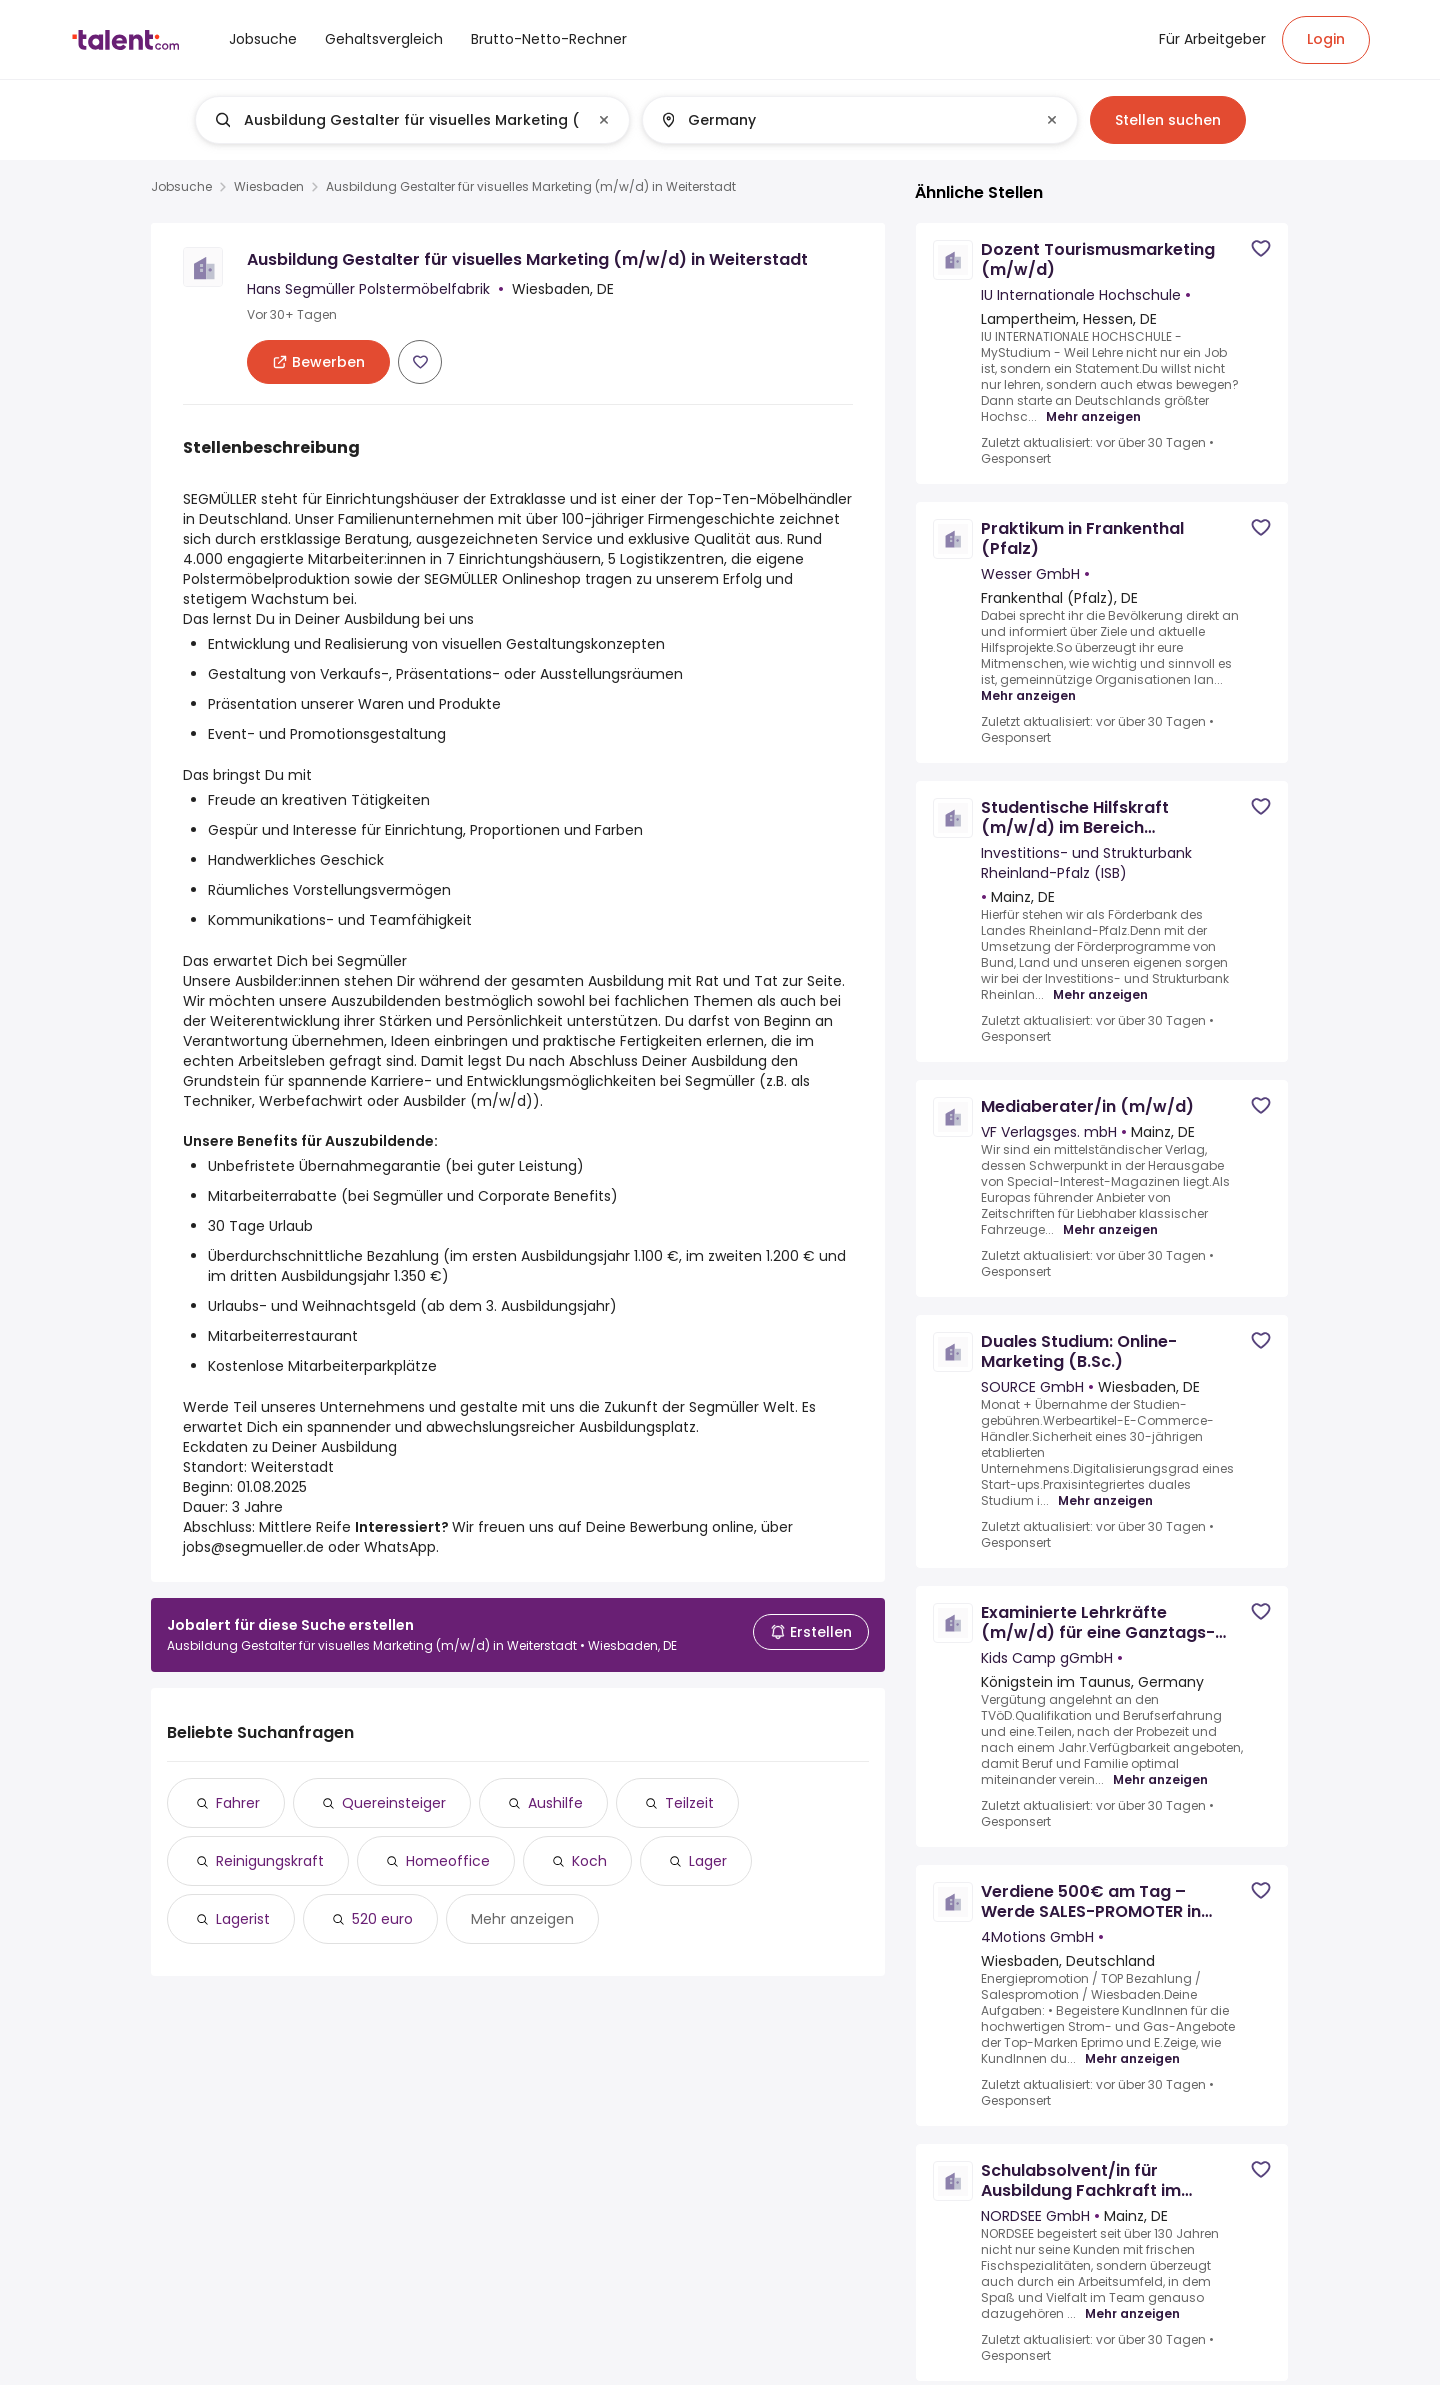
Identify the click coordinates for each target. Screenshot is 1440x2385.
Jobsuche (181, 187)
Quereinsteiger (394, 1803)
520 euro (382, 1919)
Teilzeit (689, 1803)
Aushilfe (555, 1803)
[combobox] (411, 120)
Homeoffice (448, 1861)
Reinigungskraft (270, 1861)
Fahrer (238, 1803)
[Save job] (420, 362)
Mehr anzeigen (522, 1919)
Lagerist (243, 1919)
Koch (589, 1861)
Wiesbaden (269, 187)
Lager (708, 1861)
